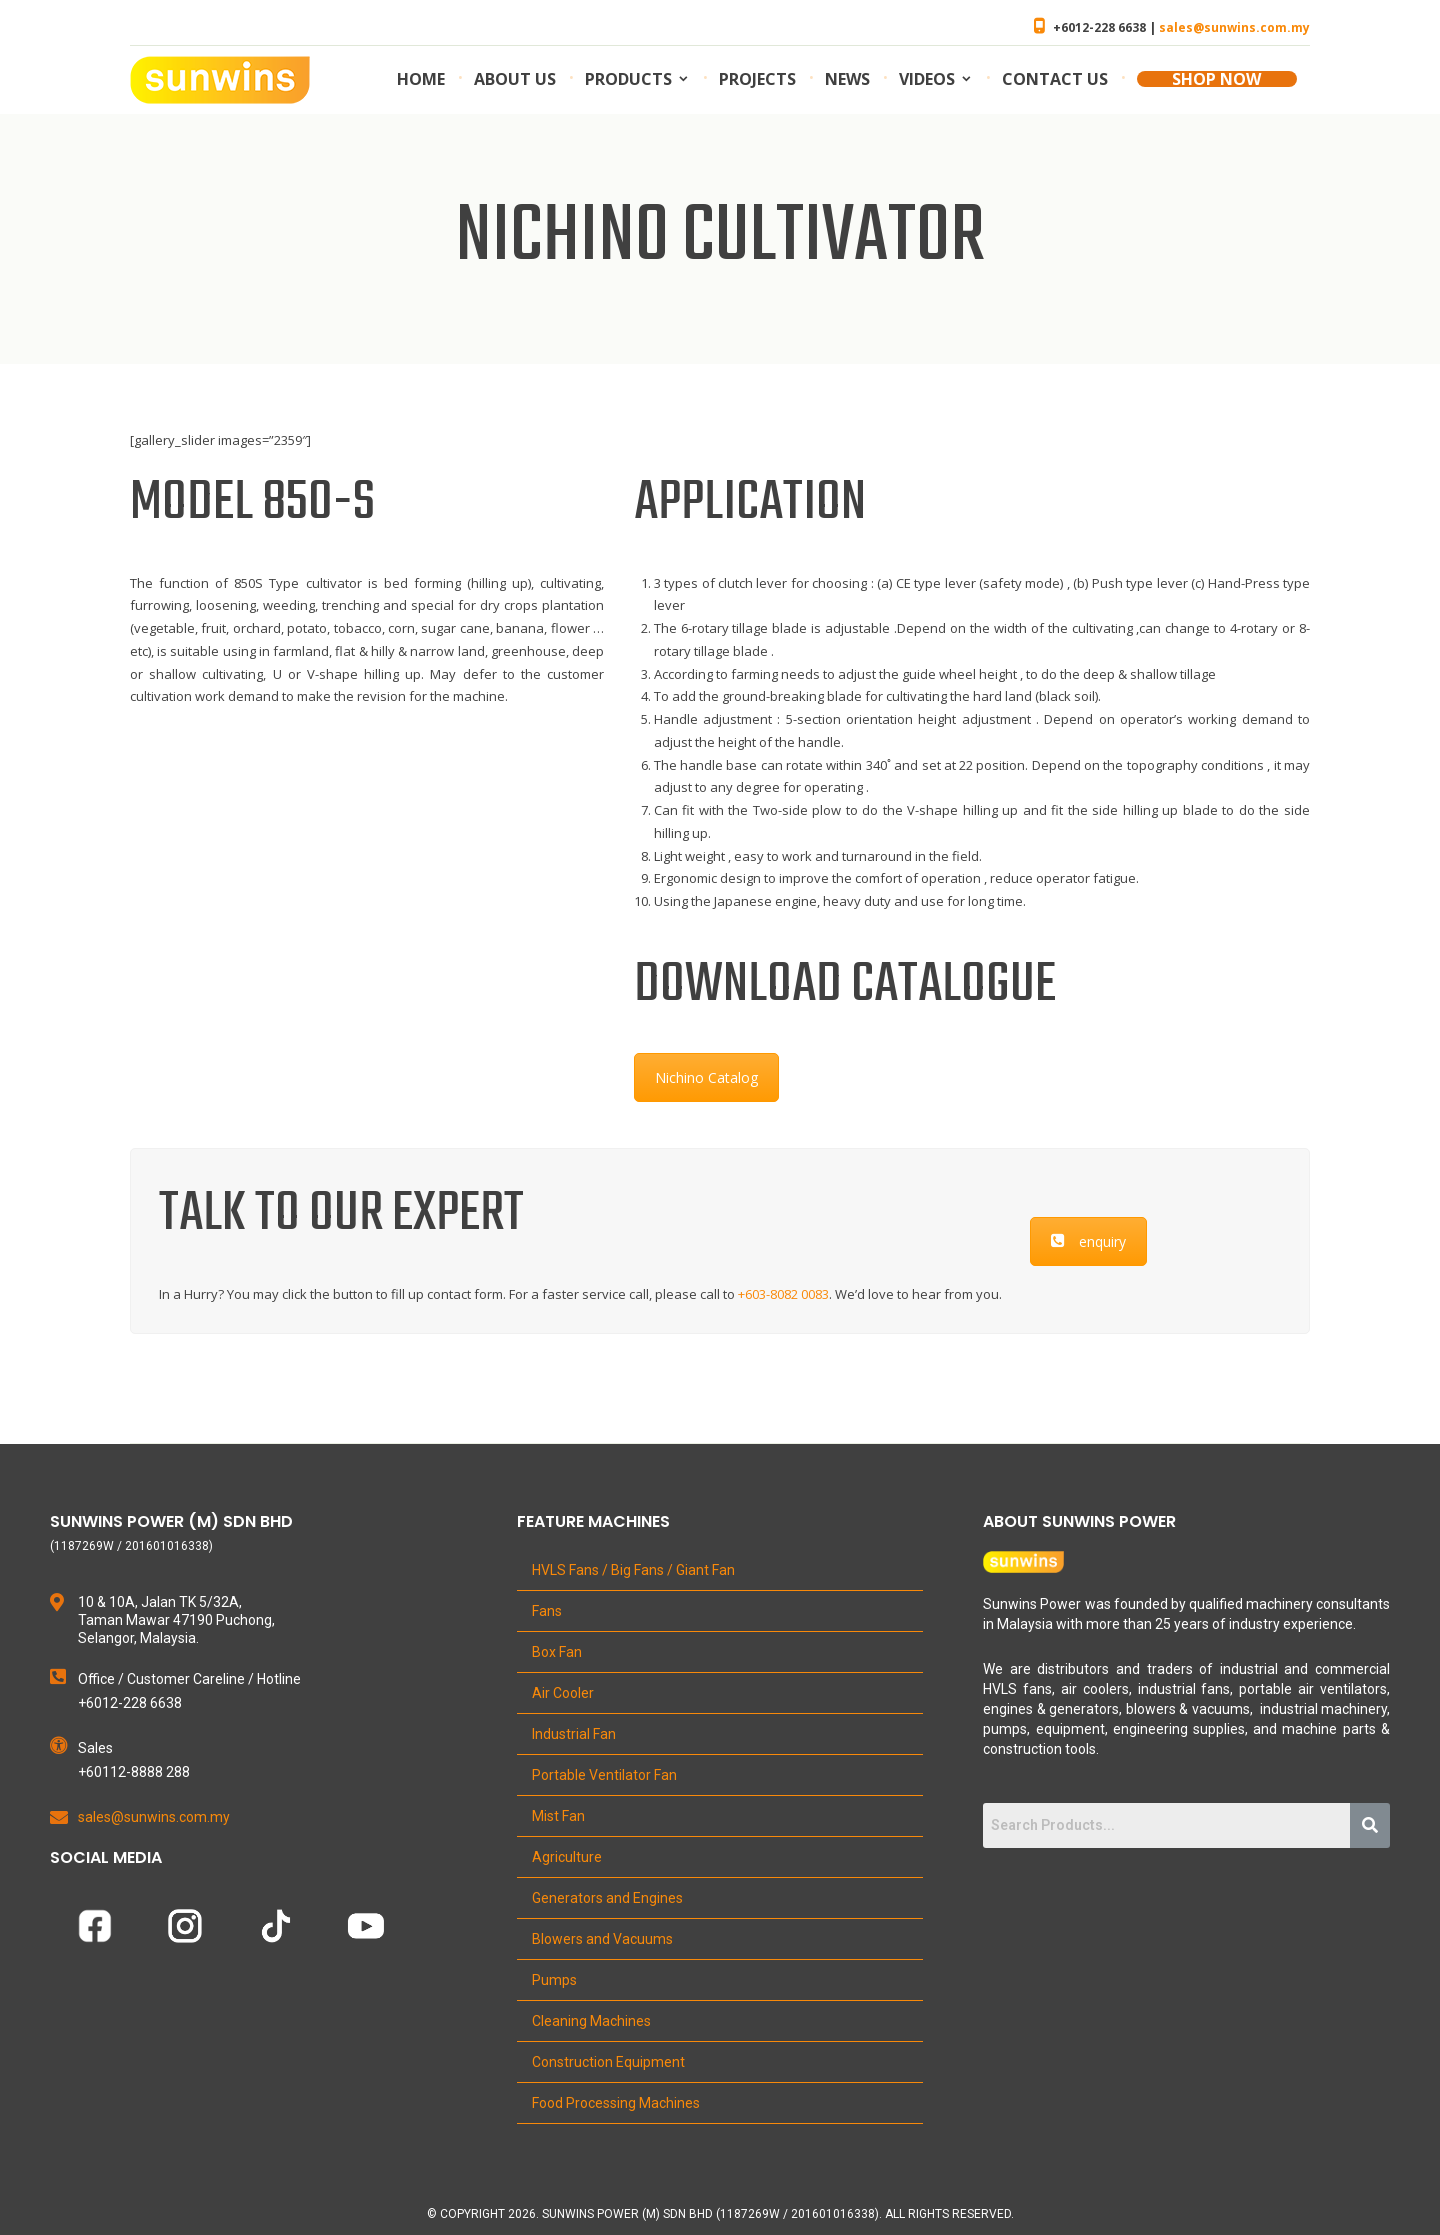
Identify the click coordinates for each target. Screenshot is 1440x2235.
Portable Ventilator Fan (604, 1775)
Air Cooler (563, 1693)
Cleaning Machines (591, 2021)
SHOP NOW (1216, 79)
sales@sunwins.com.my (1234, 27)
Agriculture (567, 1857)
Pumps (554, 1980)
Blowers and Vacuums (602, 1939)
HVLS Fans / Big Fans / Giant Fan (633, 1570)
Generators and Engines (607, 1898)
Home (421, 79)
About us (515, 79)
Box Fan (557, 1652)
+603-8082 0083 (783, 1294)
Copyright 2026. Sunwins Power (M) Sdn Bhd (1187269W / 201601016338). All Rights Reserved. (727, 2214)
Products (628, 79)
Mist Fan (558, 1816)
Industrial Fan (574, 1734)
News (847, 79)
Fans (547, 1611)
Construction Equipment (608, 2062)
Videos (927, 79)
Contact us (1055, 79)
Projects (757, 79)
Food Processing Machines (616, 2103)
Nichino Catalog (706, 1077)
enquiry (1088, 1241)
